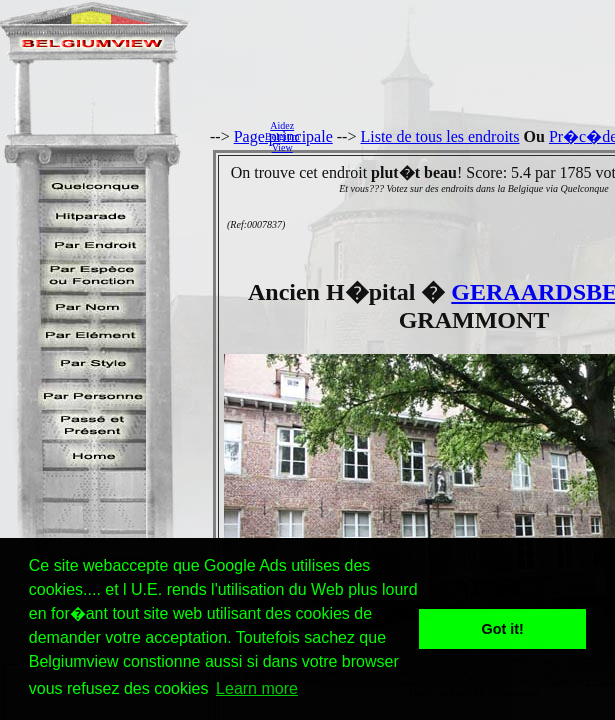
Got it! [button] (503, 629)
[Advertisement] (462, 136)
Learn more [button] (257, 688)
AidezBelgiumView (282, 136)
